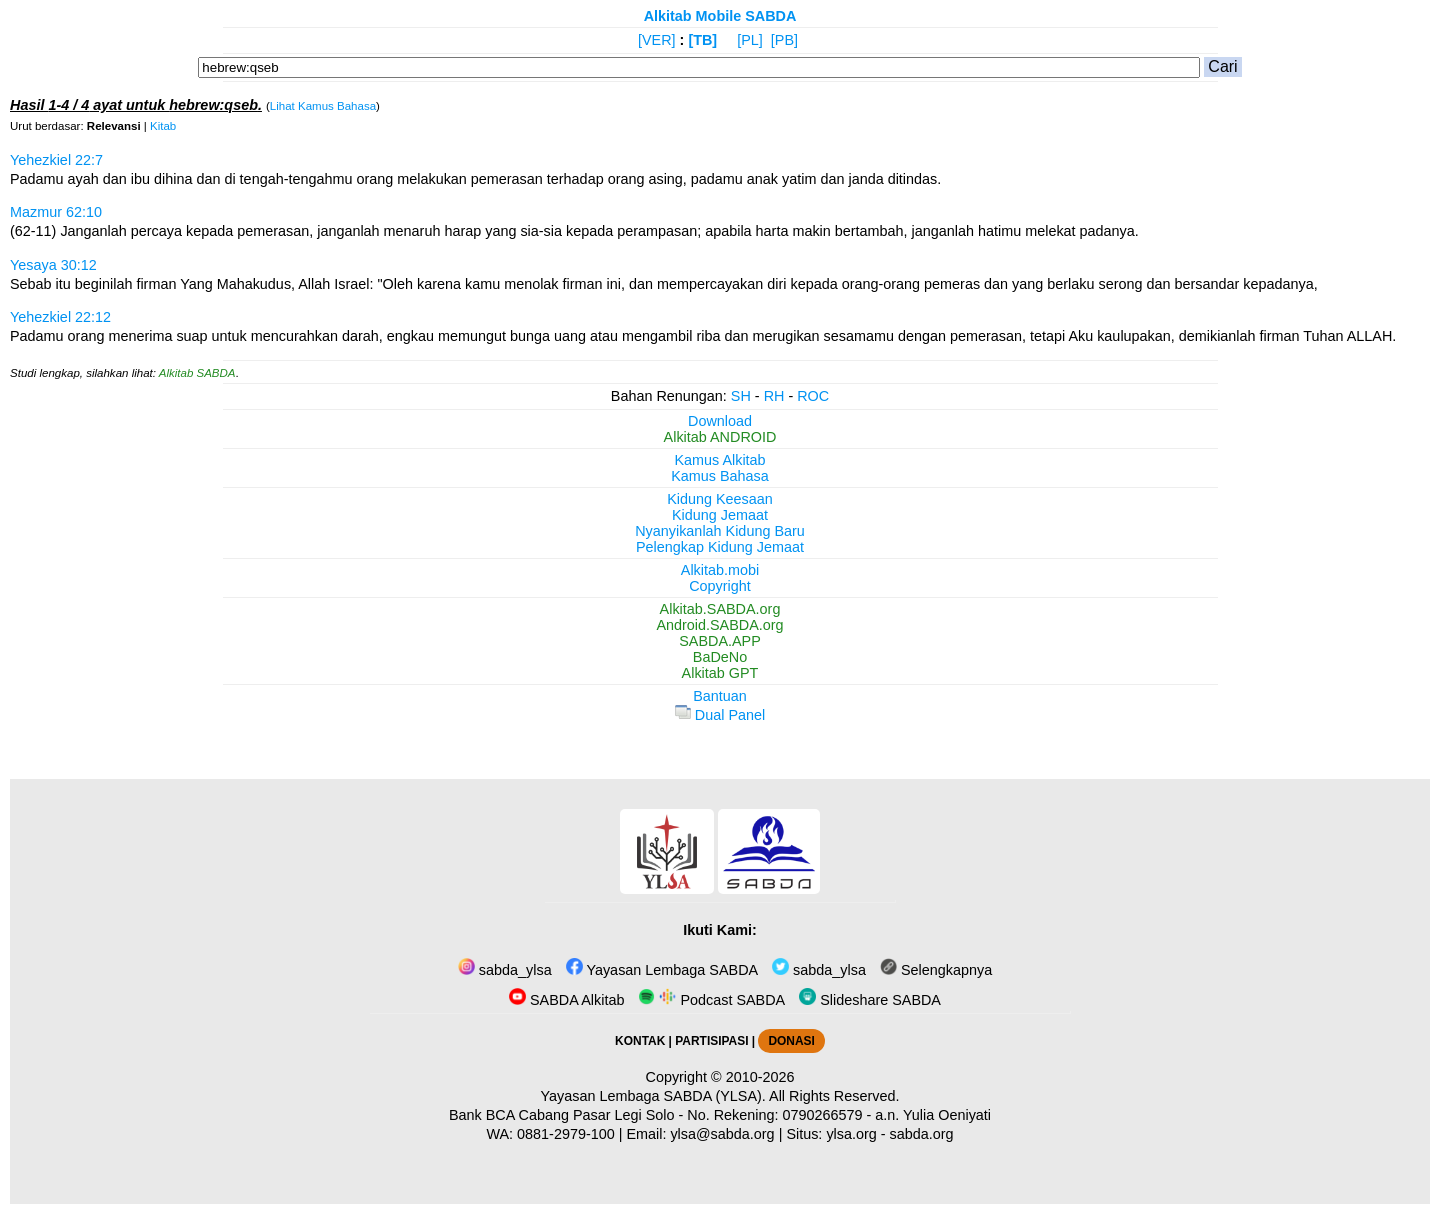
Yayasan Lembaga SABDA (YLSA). (653, 1096)
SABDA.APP (720, 641)
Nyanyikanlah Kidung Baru (720, 531)
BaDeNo (720, 657)
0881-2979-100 (566, 1134)
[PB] (784, 40)
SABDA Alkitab (566, 1000)
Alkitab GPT (720, 673)
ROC (813, 396)
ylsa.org (851, 1134)
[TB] (702, 40)
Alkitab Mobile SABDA (720, 16)
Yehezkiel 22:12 (60, 317)
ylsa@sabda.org (722, 1134)
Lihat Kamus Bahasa (323, 106)
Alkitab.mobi (720, 570)
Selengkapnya (936, 970)
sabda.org (922, 1134)
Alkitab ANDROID (720, 437)
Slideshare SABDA (870, 1000)
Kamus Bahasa (720, 476)
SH (741, 396)
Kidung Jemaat (720, 515)
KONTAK (640, 1041)
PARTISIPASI (711, 1041)
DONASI (791, 1041)
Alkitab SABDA (197, 373)
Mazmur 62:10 (56, 212)
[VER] (657, 40)
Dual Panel (720, 715)
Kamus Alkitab (719, 460)
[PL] (750, 40)
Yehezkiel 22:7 (56, 160)
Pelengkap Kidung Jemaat (720, 547)
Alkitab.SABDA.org (720, 609)
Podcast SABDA (711, 1000)
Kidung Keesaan (720, 499)
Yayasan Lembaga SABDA (662, 970)
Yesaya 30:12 (53, 265)
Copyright (720, 586)
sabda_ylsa (505, 970)
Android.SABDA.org (719, 625)
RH (774, 396)
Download (720, 421)
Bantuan (720, 696)
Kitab (163, 126)
